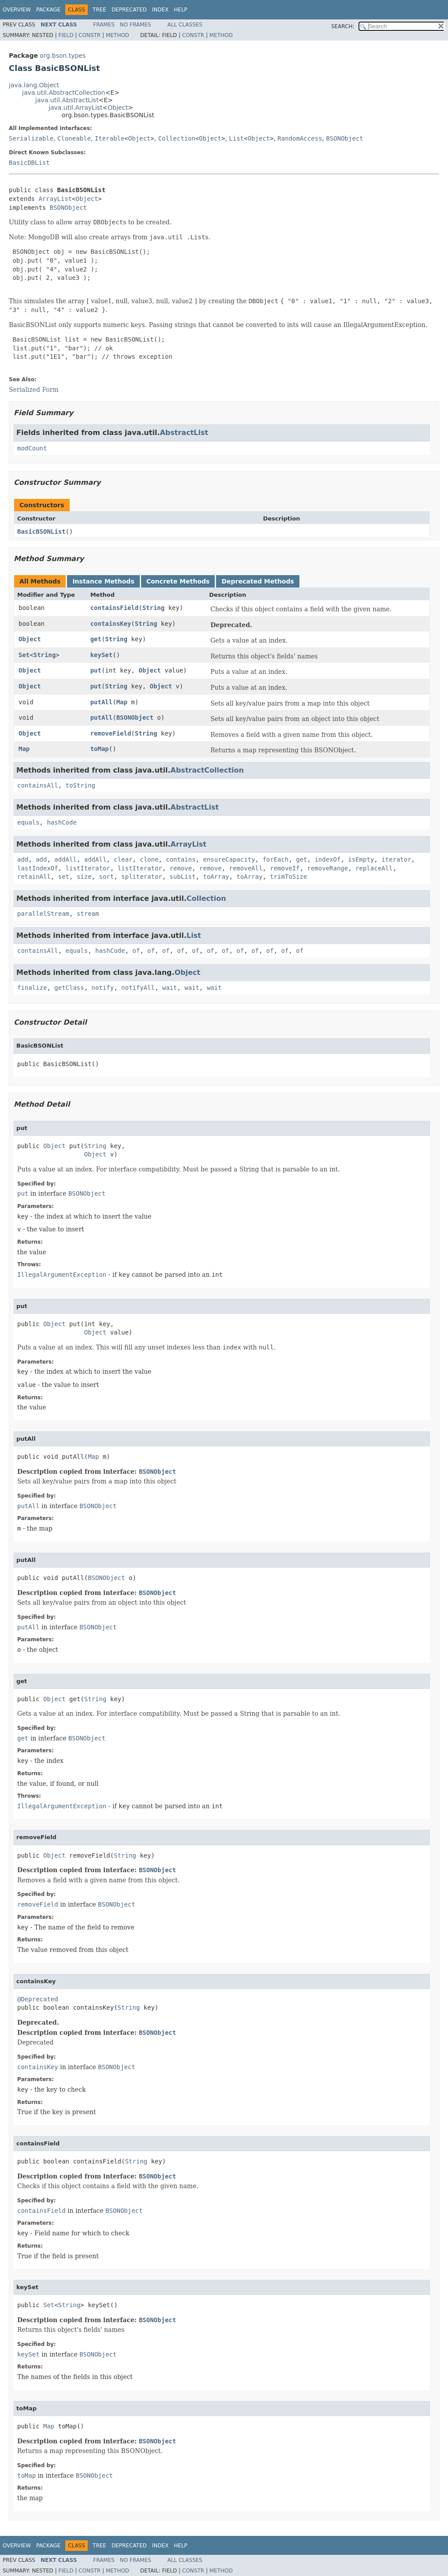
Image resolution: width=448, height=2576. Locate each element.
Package (48, 10)
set (63, 876)
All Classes (185, 25)
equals (28, 822)
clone (149, 859)
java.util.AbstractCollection (63, 92)
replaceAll (373, 868)
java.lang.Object (34, 85)
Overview (17, 10)
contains (180, 859)
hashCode (61, 822)
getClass (69, 987)
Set (24, 654)
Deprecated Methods (257, 581)
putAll (101, 702)
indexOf (327, 859)
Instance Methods (103, 581)
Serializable (31, 138)
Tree (99, 10)
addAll (65, 859)
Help (180, 10)
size (84, 876)
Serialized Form (34, 389)
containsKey (110, 623)
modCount (32, 448)
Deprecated (129, 10)
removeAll (245, 868)
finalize (32, 987)
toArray (216, 876)
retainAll (34, 876)
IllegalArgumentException (61, 1274)
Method (117, 35)
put (95, 670)
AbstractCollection (207, 770)
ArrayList (55, 198)
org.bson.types (63, 55)
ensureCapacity (229, 859)
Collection (176, 138)
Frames (104, 25)
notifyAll (138, 987)
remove (181, 868)
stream (88, 913)
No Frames (135, 25)
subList (183, 876)
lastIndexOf (37, 868)
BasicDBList (29, 162)
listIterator (88, 868)
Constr (89, 35)
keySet (101, 654)
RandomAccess (299, 138)
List (236, 138)
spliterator (141, 876)
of (136, 950)
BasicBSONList (41, 531)
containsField (114, 607)
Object (118, 107)
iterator (396, 859)
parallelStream (43, 913)
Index (160, 10)
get (95, 639)
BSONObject (344, 138)
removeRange (327, 868)
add (22, 859)
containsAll (37, 785)
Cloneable (74, 138)
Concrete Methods (178, 581)
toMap (99, 748)
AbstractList (184, 432)
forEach (275, 859)
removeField (110, 733)
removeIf (284, 868)
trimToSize (288, 876)
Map (121, 702)
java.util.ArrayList (76, 107)
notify (103, 987)
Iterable (109, 138)
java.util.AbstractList (67, 100)
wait (169, 987)
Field (65, 35)
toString (80, 785)
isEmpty (361, 859)
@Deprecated (37, 1999)
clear (123, 859)
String (153, 607)
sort (106, 876)
